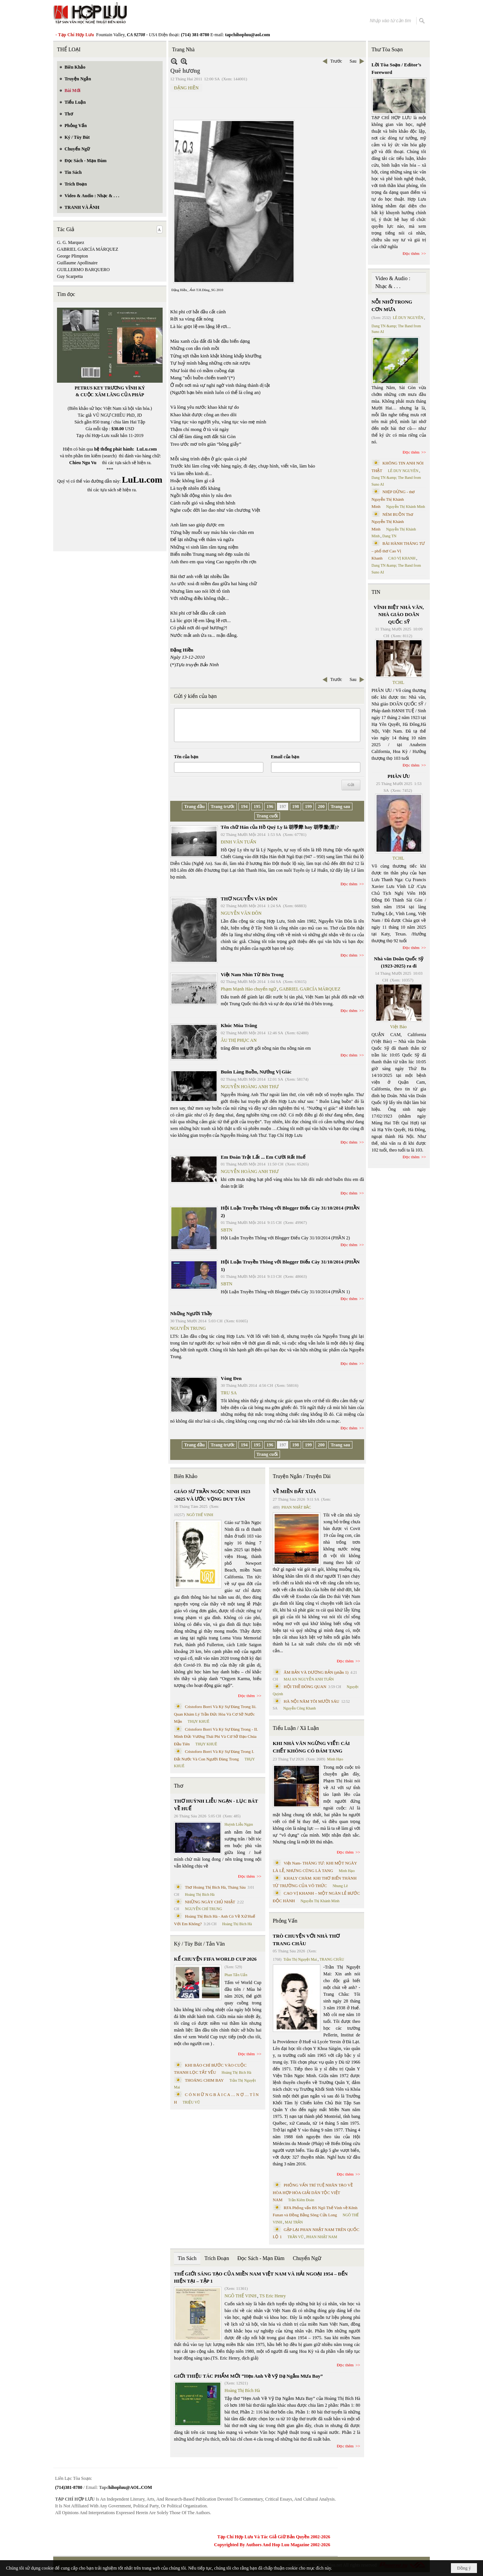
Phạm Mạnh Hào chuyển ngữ (248, 989)
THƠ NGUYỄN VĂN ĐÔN (249, 899)
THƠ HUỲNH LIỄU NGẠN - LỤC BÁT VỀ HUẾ (216, 1804)
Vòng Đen (231, 1378)
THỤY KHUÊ (198, 1721)
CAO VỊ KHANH (401, 558)
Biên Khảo (185, 1476)
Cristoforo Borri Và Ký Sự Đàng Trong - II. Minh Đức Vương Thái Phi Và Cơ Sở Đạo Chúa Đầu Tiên (216, 1736)
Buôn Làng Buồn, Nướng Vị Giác (256, 1072)
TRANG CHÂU (332, 1959)
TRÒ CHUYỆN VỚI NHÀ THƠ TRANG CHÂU (306, 1939)
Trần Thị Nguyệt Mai (300, 1959)
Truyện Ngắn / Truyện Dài (302, 1476)
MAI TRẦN (294, 2222)
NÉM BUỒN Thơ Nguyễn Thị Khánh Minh (392, 521)
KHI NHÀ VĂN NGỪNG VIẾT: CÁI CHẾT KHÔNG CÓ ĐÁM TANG (311, 1747)
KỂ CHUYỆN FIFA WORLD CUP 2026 (215, 1959)
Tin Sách (187, 2258)
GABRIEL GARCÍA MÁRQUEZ (87, 249)
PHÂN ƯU (399, 776)
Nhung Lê (340, 1886)
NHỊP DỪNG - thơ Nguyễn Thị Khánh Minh (393, 499)
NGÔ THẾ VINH (199, 1515)
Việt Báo (398, 1026)
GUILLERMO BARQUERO (83, 269)
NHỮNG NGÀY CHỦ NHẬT (210, 1902)
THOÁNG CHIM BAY (204, 2080)
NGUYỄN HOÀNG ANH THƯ (249, 1086)
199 (308, 806)
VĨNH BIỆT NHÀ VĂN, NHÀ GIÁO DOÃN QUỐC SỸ (399, 614)
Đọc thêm (349, 884)
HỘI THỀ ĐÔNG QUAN (305, 1686)
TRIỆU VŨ (191, 2102)
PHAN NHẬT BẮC (296, 1507)
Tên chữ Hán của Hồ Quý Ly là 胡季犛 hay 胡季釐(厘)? (280, 827)
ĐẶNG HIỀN (186, 87)
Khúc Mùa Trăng (239, 1025)
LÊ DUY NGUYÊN (408, 318)
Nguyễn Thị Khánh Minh (320, 1901)
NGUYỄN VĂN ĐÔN (241, 913)
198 (295, 806)
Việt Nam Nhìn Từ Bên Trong (252, 974)
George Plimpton (72, 256)
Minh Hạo (335, 1759)
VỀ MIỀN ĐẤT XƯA (294, 1491)
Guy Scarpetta (70, 276)
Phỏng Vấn (285, 1921)
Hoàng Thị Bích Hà (200, 1894)
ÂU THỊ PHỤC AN (239, 1040)
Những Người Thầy (191, 1313)
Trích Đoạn (217, 2258)
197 (282, 806)
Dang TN (389, 536)
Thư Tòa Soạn (387, 49)
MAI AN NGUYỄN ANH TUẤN (309, 1679)
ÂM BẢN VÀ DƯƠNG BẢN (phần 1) (316, 1672)
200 (321, 806)
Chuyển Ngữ (307, 2258)
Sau (353, 61)
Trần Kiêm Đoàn (301, 2200)
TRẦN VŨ (296, 2237)
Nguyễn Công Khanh (299, 1708)
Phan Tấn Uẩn (236, 1975)
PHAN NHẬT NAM (321, 2237)
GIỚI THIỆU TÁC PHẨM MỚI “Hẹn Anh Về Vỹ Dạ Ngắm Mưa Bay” (248, 2376)
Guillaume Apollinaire (77, 262)
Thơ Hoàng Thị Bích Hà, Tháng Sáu (215, 1887)
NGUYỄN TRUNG (188, 1328)
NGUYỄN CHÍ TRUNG (203, 1909)
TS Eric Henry (273, 2295)
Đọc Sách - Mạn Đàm (261, 2258)
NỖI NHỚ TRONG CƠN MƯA (392, 305)
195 (257, 806)
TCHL (398, 682)
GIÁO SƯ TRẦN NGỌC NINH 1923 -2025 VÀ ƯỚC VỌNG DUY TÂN (212, 1495)
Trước (336, 61)
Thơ (178, 1786)
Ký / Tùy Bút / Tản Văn (199, 1944)
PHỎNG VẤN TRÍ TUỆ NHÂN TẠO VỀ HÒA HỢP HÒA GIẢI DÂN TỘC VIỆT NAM (313, 2192)
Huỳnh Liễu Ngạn (239, 1824)
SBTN (226, 1230)
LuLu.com (147, 449)
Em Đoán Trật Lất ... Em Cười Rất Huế (263, 1157)
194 (244, 806)
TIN (376, 592)
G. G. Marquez (70, 242)
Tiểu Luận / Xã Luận (296, 1728)
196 (269, 806)
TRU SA (229, 1392)
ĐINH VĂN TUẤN (238, 842)
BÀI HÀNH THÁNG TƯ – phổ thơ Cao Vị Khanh (398, 550)
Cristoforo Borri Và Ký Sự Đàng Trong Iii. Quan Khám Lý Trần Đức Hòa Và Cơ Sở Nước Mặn (215, 1713)
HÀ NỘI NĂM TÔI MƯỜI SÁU (312, 1701)
